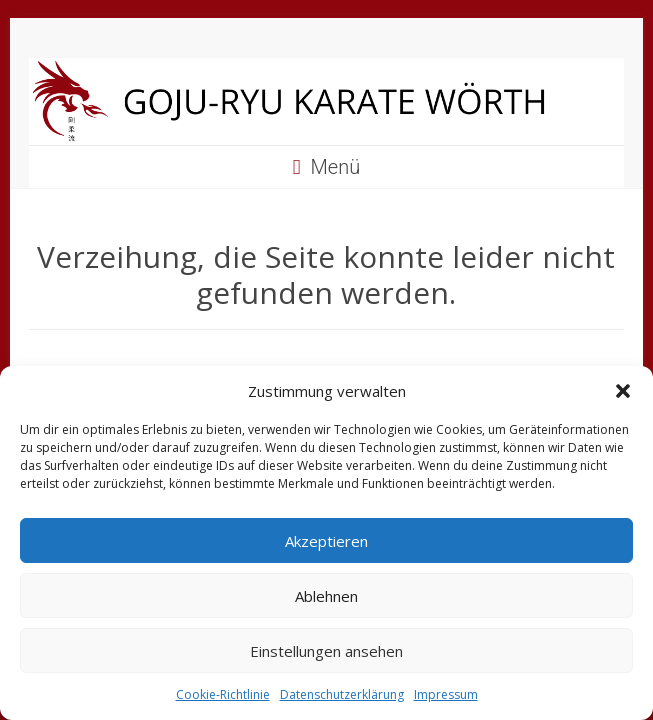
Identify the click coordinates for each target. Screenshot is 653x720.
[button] (623, 391)
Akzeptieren (326, 541)
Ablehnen (326, 596)
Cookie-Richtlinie (223, 694)
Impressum (446, 694)
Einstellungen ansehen (326, 651)
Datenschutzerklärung (342, 694)
